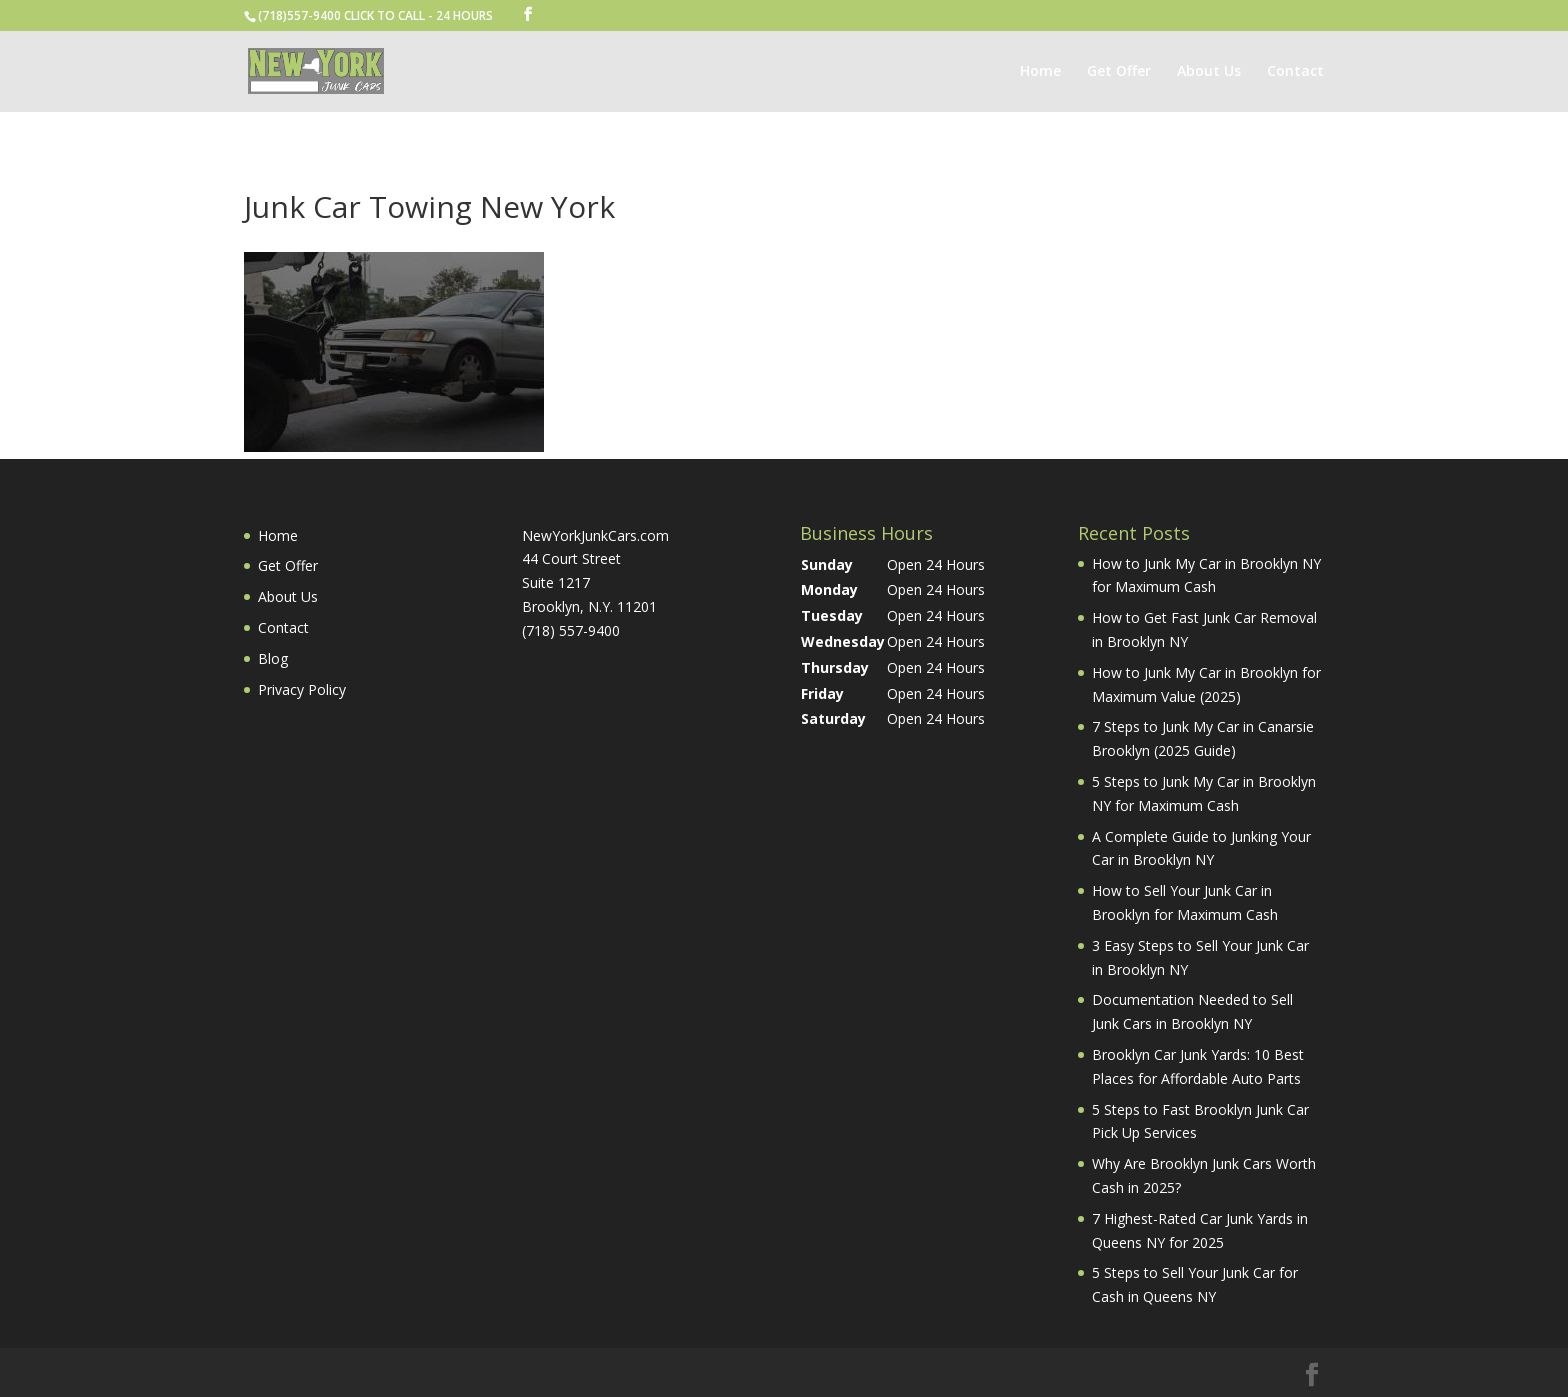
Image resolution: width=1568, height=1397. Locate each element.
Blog (273, 658)
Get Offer (1119, 72)
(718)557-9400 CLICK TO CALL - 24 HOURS (375, 15)
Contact (1295, 72)
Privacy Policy (302, 689)
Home (1040, 72)
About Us (1209, 72)
